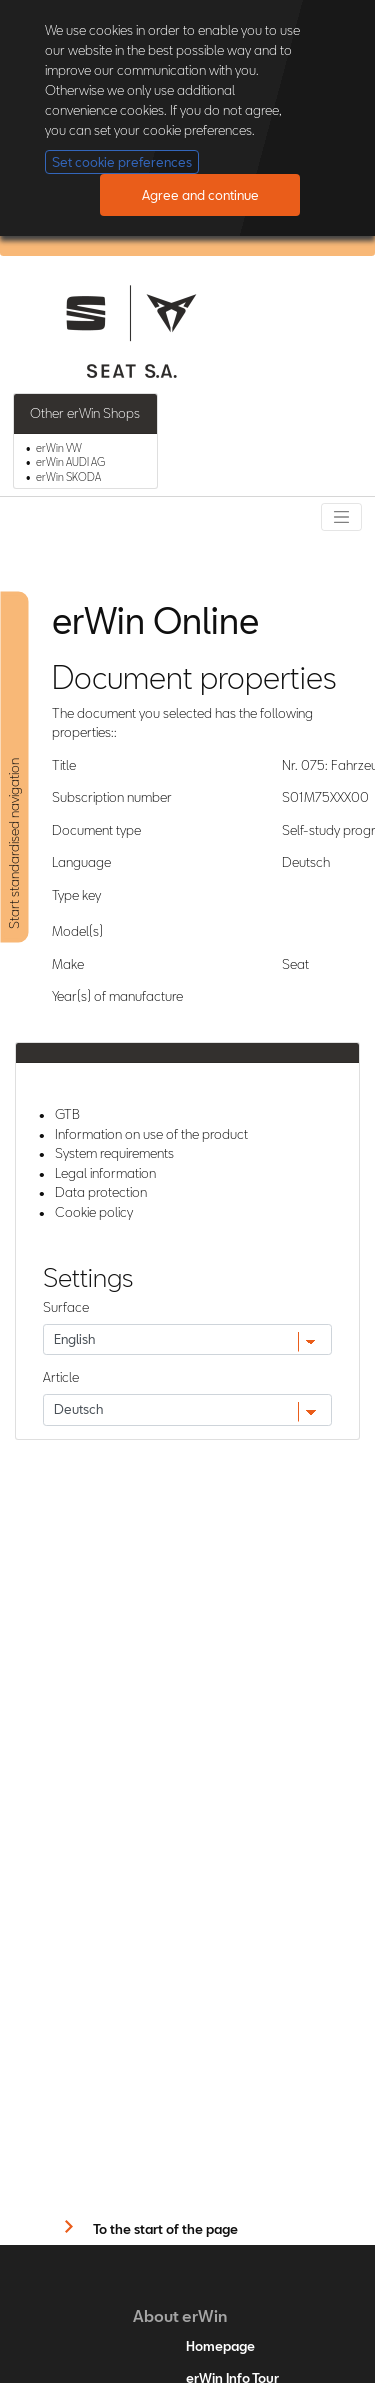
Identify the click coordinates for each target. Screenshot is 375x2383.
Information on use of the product (151, 1134)
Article (61, 1377)
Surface (66, 1307)
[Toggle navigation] (341, 517)
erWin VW (59, 448)
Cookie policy (94, 1212)
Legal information (105, 1173)
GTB (67, 1114)
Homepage (220, 2346)
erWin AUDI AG (70, 462)
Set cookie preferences (122, 162)
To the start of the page (165, 2229)
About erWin (180, 2315)
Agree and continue (200, 195)
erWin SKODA (68, 477)
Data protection (101, 1192)
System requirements (114, 1153)
